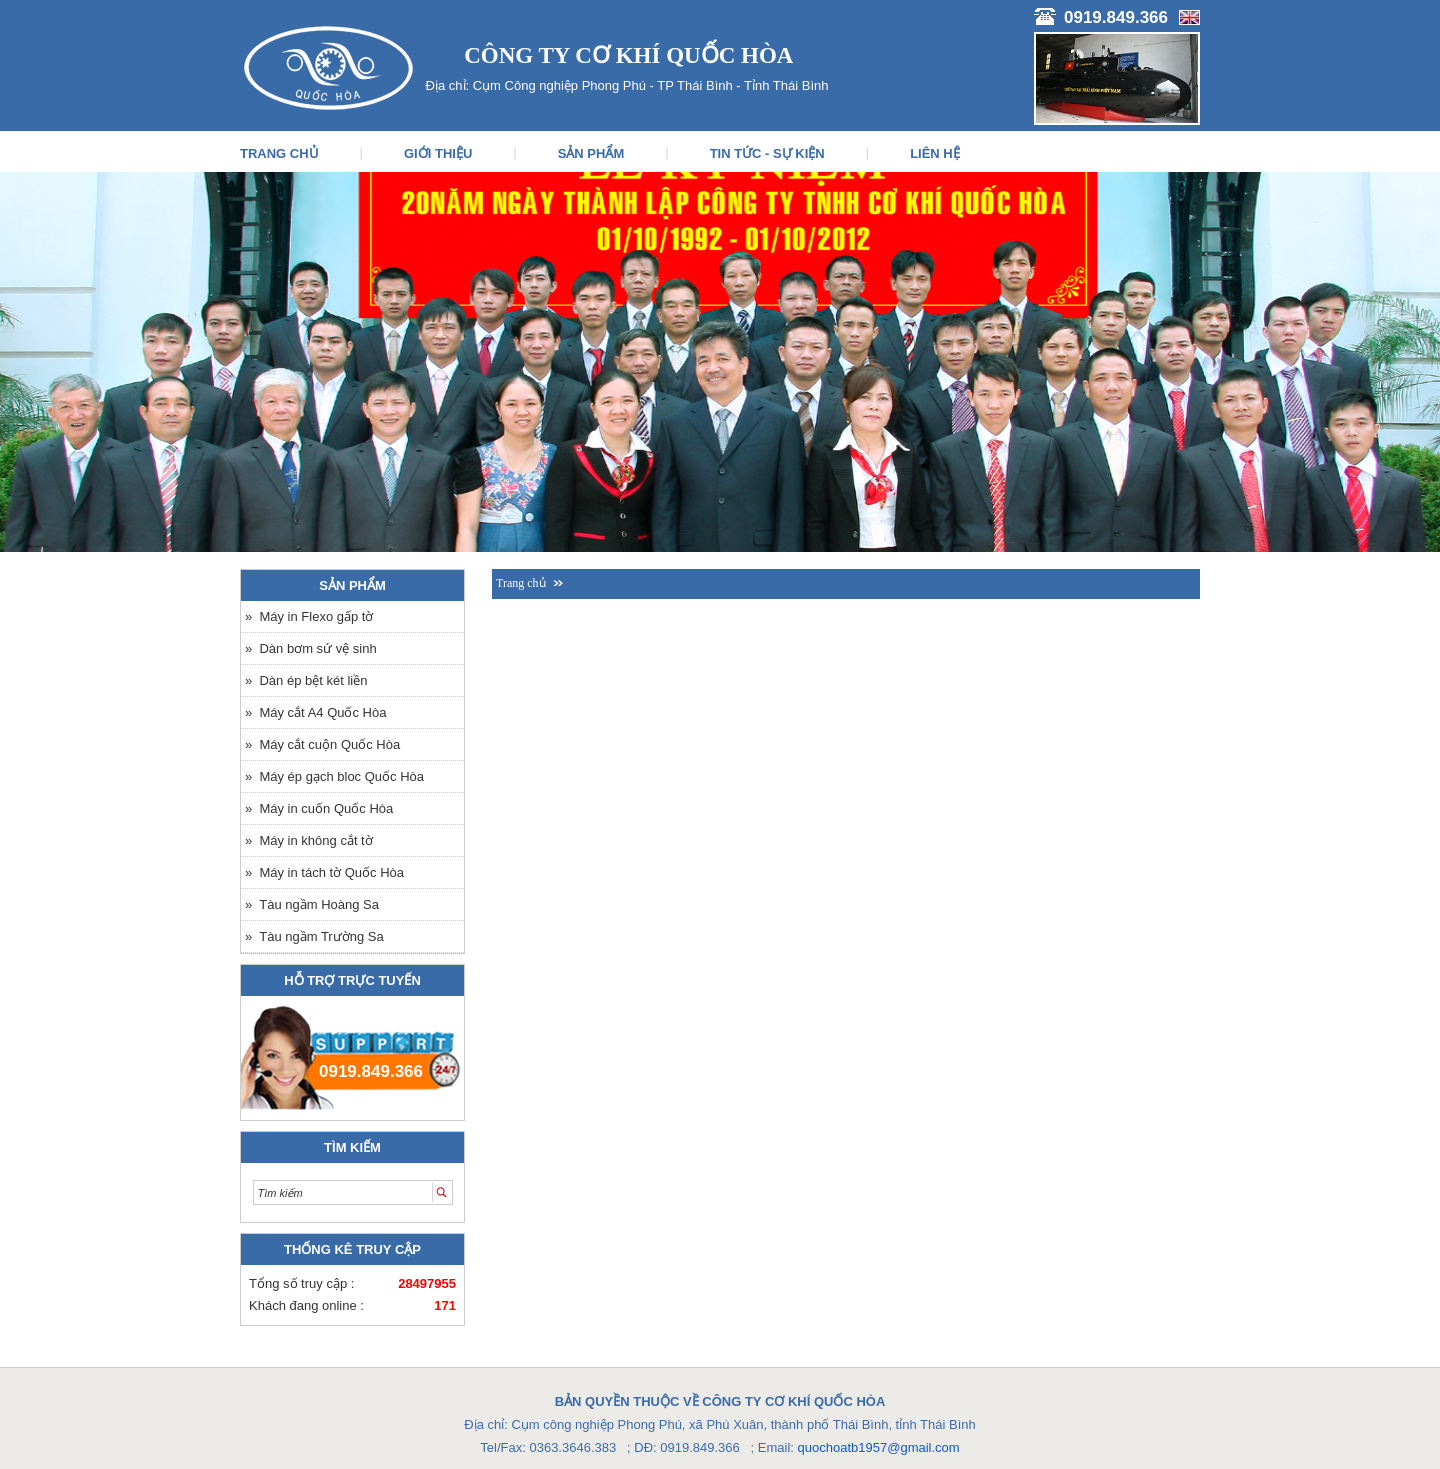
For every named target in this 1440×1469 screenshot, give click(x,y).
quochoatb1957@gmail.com (879, 1447)
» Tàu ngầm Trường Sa (314, 936)
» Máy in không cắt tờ (309, 840)
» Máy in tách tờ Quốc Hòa (324, 872)
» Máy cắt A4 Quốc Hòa (315, 712)
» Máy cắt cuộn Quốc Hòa (322, 744)
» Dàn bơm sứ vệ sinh (311, 648)
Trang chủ (521, 583)
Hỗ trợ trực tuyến (352, 980)
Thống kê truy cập (352, 1249)
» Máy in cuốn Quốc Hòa (319, 808)
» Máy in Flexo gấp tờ (309, 616)
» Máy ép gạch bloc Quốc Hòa (334, 776)
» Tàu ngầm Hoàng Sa (312, 904)
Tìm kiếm (352, 1147)
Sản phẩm (352, 585)
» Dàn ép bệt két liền (306, 680)
